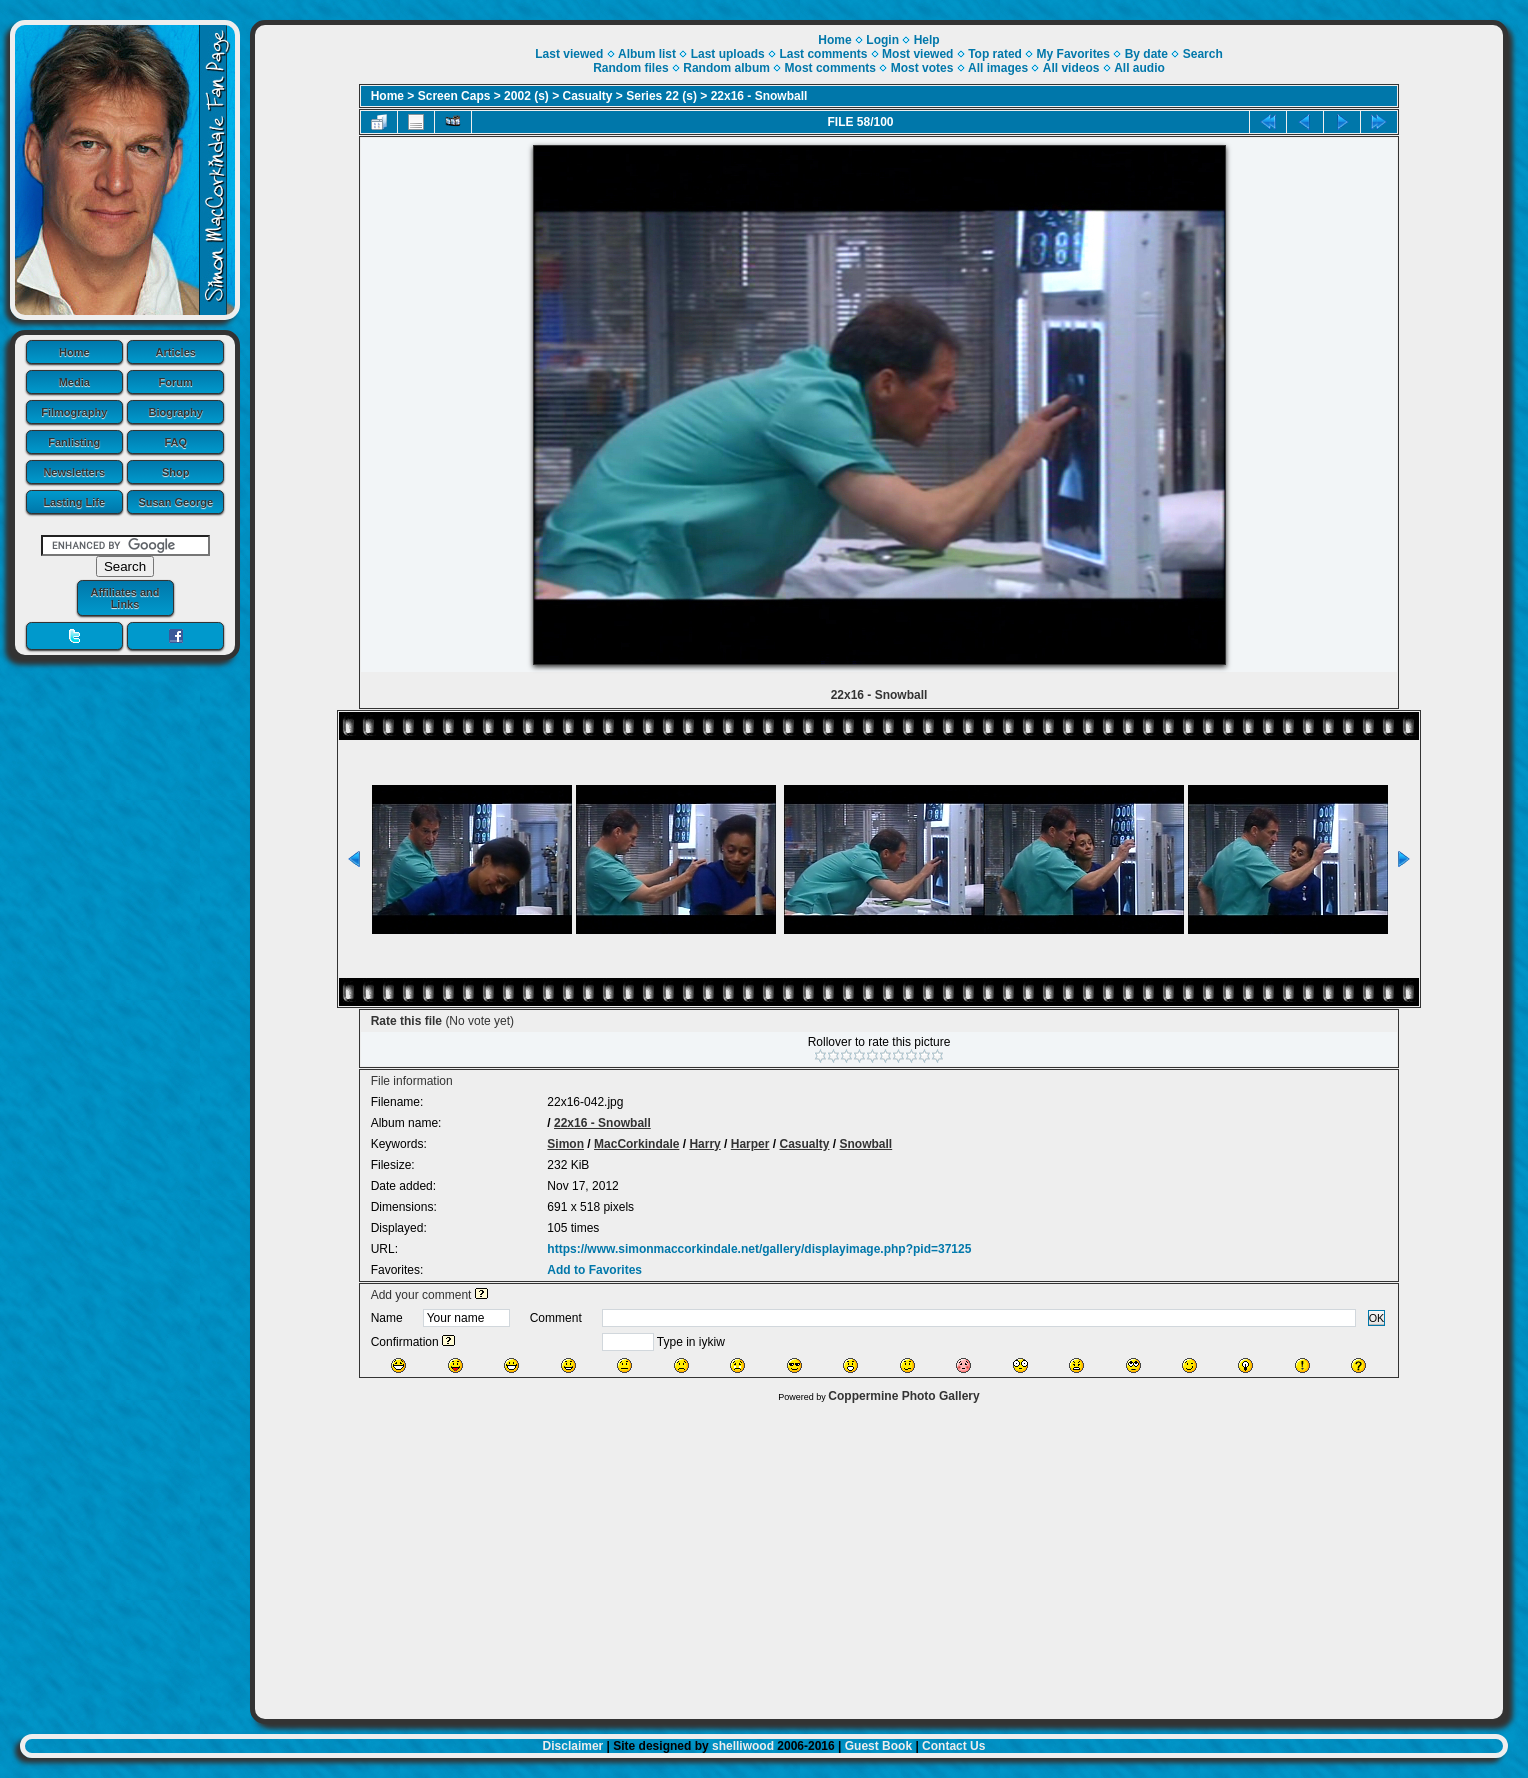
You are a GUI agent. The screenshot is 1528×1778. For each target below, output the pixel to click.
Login (882, 40)
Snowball (866, 1144)
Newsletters (74, 472)
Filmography (74, 412)
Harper (750, 1144)
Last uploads (728, 54)
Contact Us (953, 1746)
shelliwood (743, 1746)
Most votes (922, 68)
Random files (630, 68)
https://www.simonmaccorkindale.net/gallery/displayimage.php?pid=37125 (759, 1249)
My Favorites (1073, 54)
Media (74, 382)
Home (74, 352)
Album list (647, 54)
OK (1377, 1318)
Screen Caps (454, 96)
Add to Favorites (594, 1270)
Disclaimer (573, 1746)
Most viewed (917, 54)
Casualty (588, 96)
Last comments (823, 54)
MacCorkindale (636, 1144)
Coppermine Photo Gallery (903, 1396)
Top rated (995, 54)
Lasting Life (74, 502)
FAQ (175, 442)
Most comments (830, 68)
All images (998, 68)
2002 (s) (526, 96)
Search (1203, 54)
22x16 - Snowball (759, 96)
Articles (176, 352)
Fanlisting (74, 442)
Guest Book (878, 1746)
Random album (726, 68)
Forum (176, 382)
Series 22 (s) (661, 96)
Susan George (175, 502)
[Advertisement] (879, 1556)
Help (927, 40)
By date (1146, 54)
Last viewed (569, 54)
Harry (704, 1144)
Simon (565, 1144)
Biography (176, 412)
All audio (1139, 68)
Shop (176, 472)
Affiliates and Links (124, 598)
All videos (1071, 68)
